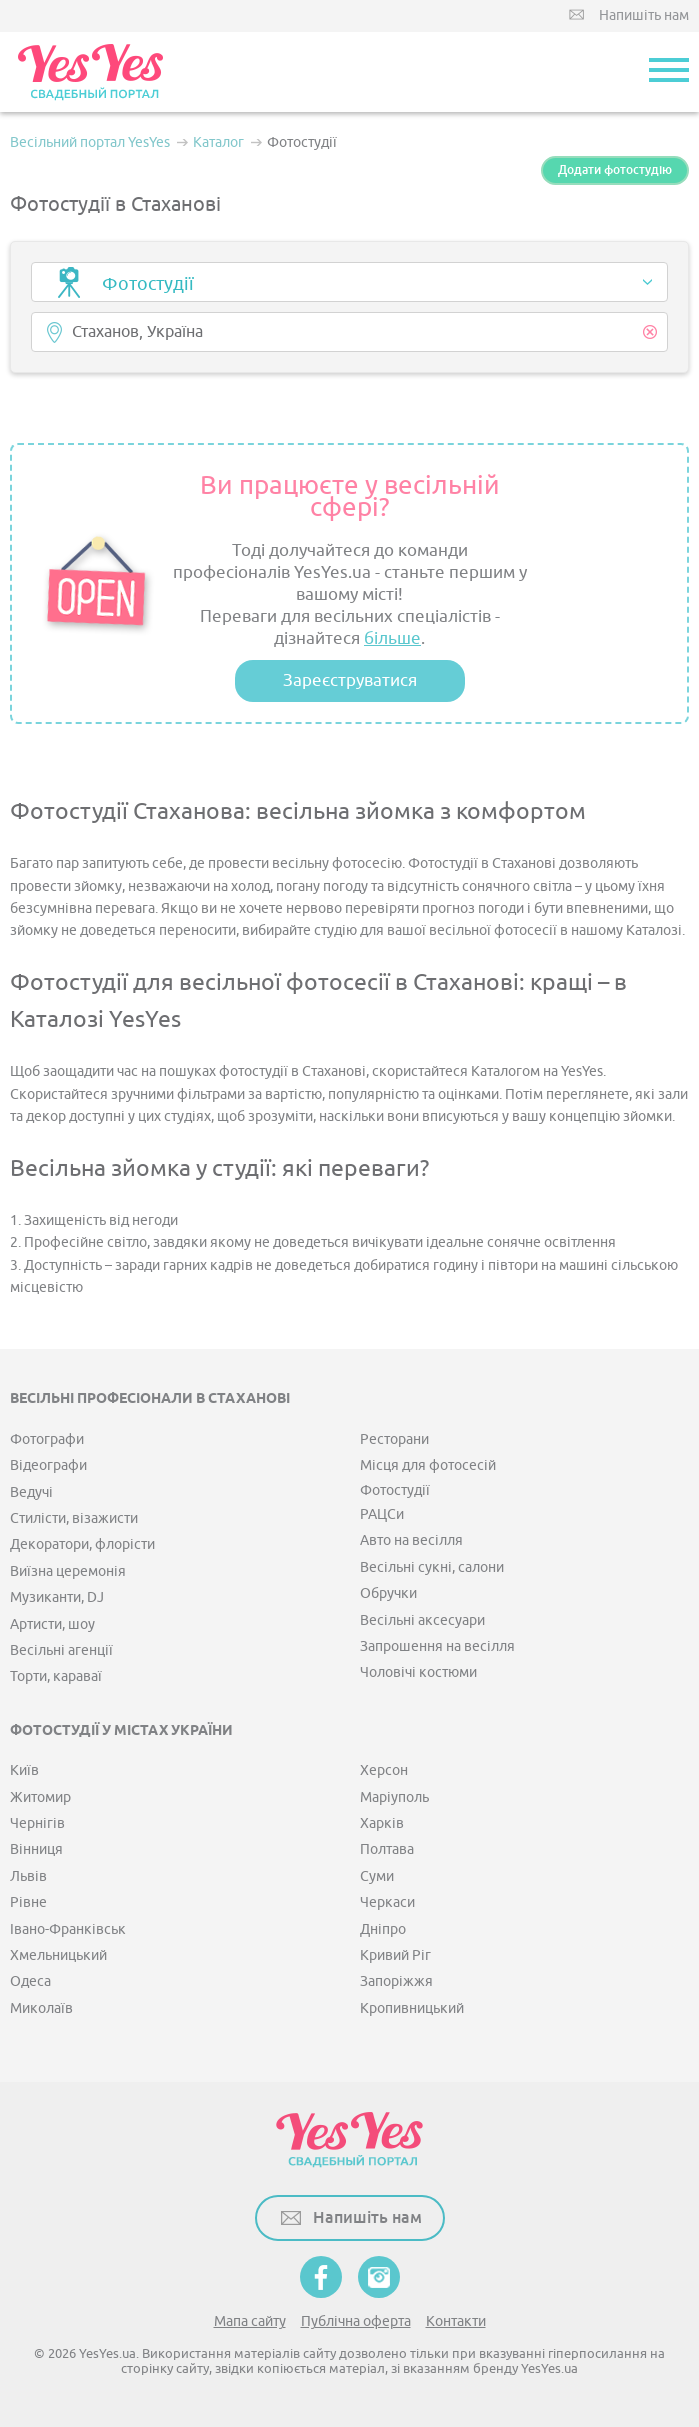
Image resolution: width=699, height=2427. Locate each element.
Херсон (384, 1770)
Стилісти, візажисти (74, 1518)
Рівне (28, 1902)
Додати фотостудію (615, 170)
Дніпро (383, 1929)
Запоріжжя (396, 1981)
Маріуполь (394, 1797)
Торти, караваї (56, 1676)
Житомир (40, 1797)
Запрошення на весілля (437, 1646)
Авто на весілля (411, 1540)
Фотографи (47, 1439)
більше (392, 638)
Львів (28, 1876)
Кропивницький (412, 2008)
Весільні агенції (61, 1650)
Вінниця (36, 1849)
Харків (382, 1823)
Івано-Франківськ (68, 1929)
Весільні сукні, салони (432, 1567)
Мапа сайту (250, 2321)
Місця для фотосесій (428, 1465)
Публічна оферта (356, 2321)
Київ (24, 1770)
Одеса (30, 1981)
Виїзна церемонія (68, 1571)
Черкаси (387, 1902)
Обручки (388, 1593)
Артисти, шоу (52, 1624)
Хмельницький (58, 1955)
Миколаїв (41, 2008)
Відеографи (48, 1465)
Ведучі (31, 1492)
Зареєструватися (350, 680)
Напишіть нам (644, 15)
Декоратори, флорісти (82, 1544)
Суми (377, 1876)
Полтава (387, 1849)
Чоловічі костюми (418, 1672)
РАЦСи (382, 1514)
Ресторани (394, 1439)
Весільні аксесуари (422, 1620)
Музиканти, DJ (57, 1597)
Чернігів (37, 1823)
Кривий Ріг (395, 1955)
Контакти (456, 2321)
